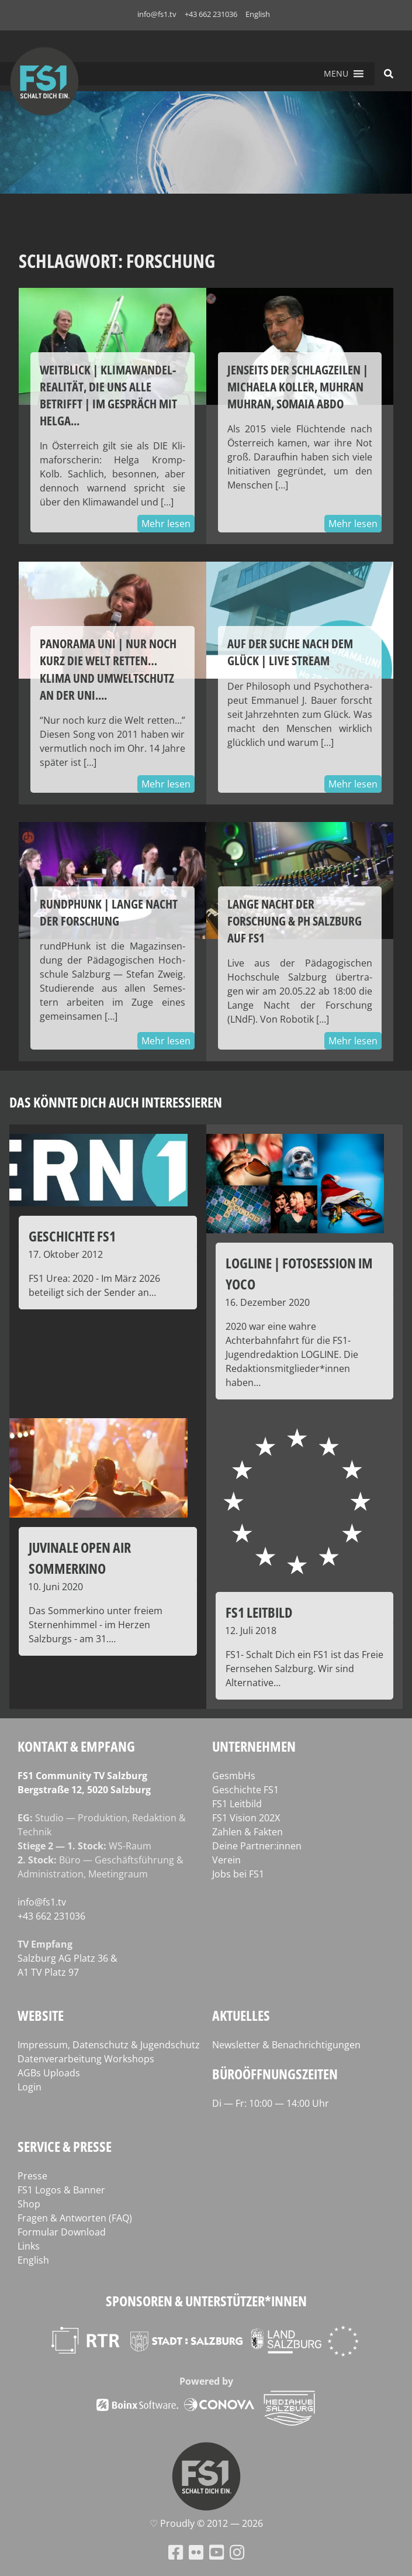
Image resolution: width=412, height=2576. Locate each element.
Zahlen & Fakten (247, 1831)
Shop (29, 2203)
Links (29, 2246)
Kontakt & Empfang (76, 1746)
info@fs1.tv (156, 14)
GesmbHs (233, 1775)
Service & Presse (65, 2146)
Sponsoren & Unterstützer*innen (206, 2300)
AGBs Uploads (49, 2072)
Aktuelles (241, 2015)
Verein (226, 1859)
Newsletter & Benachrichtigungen (286, 2044)
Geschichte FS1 (245, 1789)
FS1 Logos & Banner (61, 2189)
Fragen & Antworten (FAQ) (75, 2218)
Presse (32, 2175)
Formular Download (62, 2232)
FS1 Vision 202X (246, 1817)
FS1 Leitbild (237, 1803)
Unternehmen (254, 1746)
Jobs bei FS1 (238, 1873)
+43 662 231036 (211, 14)
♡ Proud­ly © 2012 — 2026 (206, 2523)
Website (41, 2015)
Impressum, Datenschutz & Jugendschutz (109, 2044)
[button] (336, 73)
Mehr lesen (166, 523)
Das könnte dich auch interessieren (115, 1102)
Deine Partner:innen (257, 1845)
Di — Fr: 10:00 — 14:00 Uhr (270, 2103)
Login (29, 2086)
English (257, 14)
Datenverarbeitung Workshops (86, 2058)
